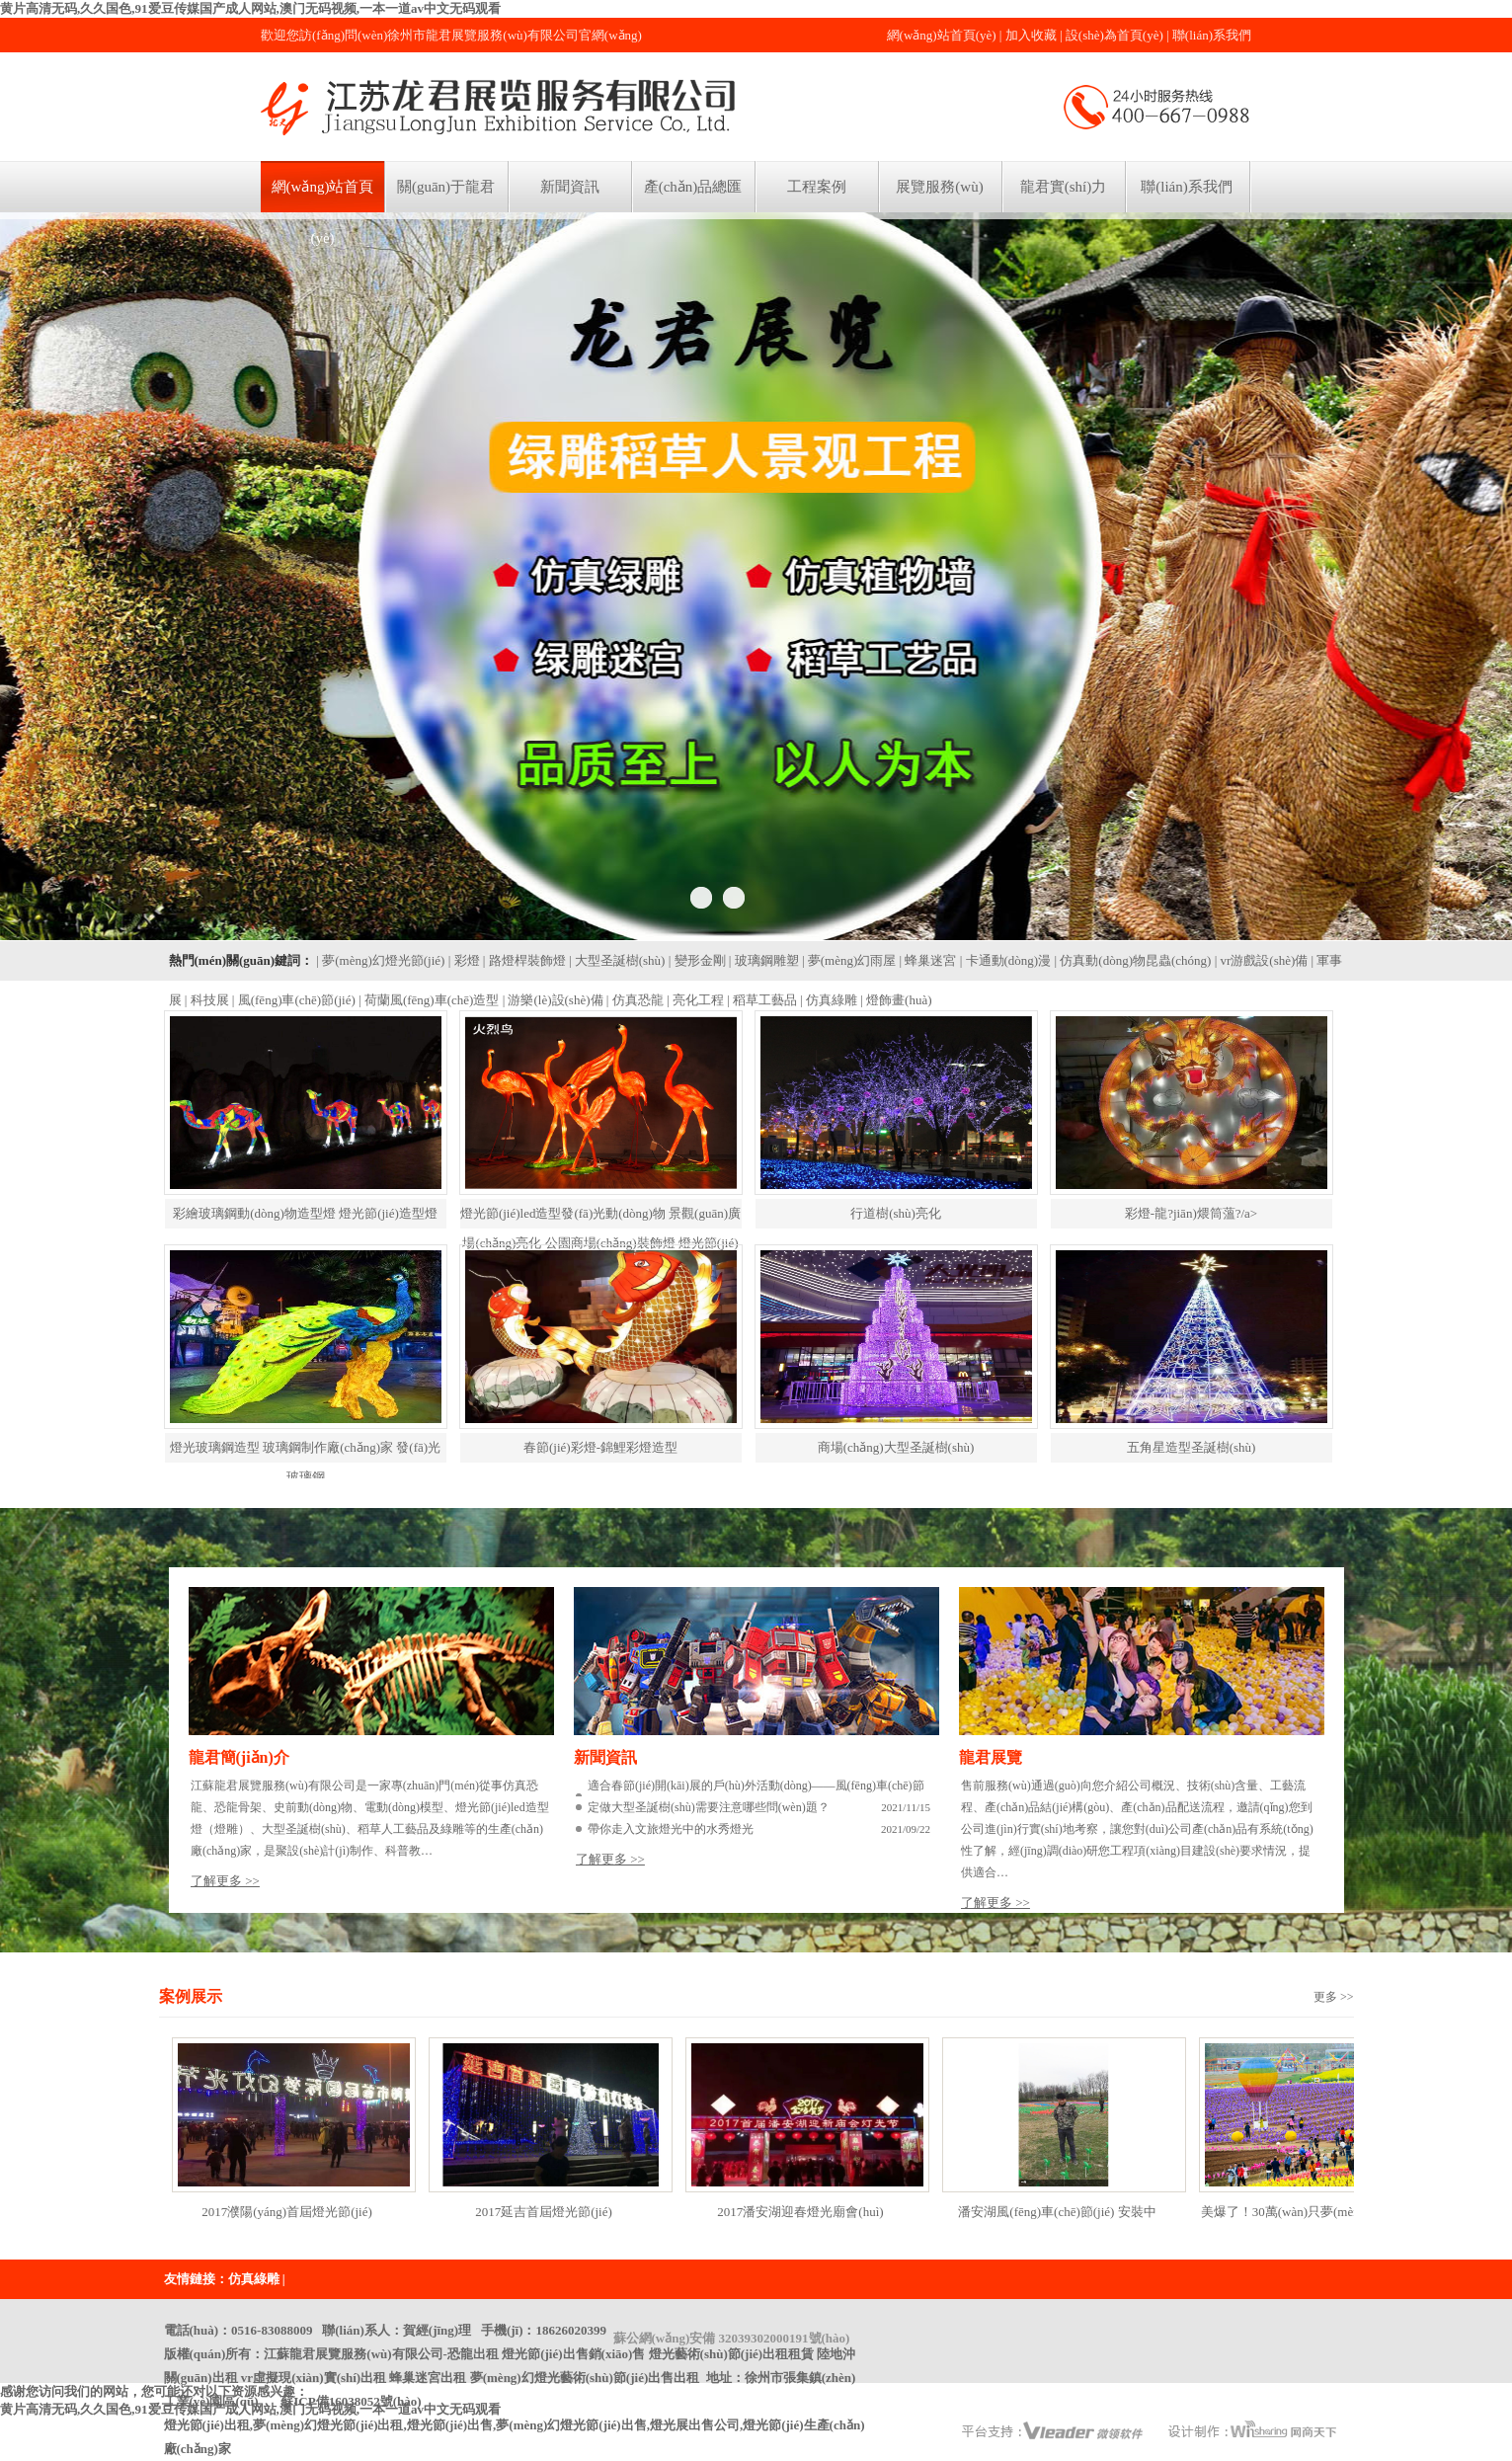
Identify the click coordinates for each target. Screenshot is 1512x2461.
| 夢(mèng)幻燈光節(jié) (380, 960)
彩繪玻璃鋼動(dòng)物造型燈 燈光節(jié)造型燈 (305, 1213)
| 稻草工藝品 (762, 999)
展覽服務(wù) (939, 187)
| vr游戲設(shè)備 (1262, 960)
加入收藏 (1031, 35)
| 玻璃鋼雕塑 (764, 960)
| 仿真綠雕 (828, 999)
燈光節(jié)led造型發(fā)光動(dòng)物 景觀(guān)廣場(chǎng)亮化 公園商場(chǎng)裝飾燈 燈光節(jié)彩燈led (600, 1243)
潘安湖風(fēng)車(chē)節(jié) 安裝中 (1056, 2211)
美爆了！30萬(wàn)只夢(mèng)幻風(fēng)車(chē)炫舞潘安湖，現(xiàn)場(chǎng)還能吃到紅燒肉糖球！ (1314, 2218)
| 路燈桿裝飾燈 (524, 960)
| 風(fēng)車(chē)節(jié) (294, 999)
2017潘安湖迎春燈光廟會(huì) (800, 2211)
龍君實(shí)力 (1063, 187)
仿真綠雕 (253, 2278)
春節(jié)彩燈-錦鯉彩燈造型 (600, 1447)
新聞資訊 (569, 187)
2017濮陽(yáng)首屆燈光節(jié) (286, 2211)
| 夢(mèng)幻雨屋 (849, 960)
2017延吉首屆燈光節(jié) (543, 2211)
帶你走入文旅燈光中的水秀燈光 (671, 1829)
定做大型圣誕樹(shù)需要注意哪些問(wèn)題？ (709, 1807)
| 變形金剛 (697, 960)
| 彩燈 (464, 960)
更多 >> (1333, 1997)
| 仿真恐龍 (635, 999)
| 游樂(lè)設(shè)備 (553, 999)
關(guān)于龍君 (446, 187)
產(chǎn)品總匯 (693, 187)
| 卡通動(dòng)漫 (1006, 960)
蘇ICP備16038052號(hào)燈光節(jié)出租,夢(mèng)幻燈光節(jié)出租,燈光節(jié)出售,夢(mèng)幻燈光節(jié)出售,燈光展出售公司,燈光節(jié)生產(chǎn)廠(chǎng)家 (514, 2425)
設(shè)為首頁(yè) (1114, 35)
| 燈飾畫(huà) (895, 999)
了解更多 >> (225, 1880)
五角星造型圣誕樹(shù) (1191, 1447)
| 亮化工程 (695, 999)
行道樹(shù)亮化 (895, 1213)
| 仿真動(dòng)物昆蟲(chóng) (1132, 960)
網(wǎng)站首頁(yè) (941, 35)
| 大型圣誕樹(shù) (617, 960)
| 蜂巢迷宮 (928, 960)
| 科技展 (207, 999)
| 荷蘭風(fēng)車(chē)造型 (428, 999)
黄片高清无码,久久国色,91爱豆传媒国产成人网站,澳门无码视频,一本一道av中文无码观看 (250, 8)
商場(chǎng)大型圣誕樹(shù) (896, 1447)
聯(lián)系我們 (1211, 35)
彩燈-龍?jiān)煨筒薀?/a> (1191, 1213)
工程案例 (816, 187)
